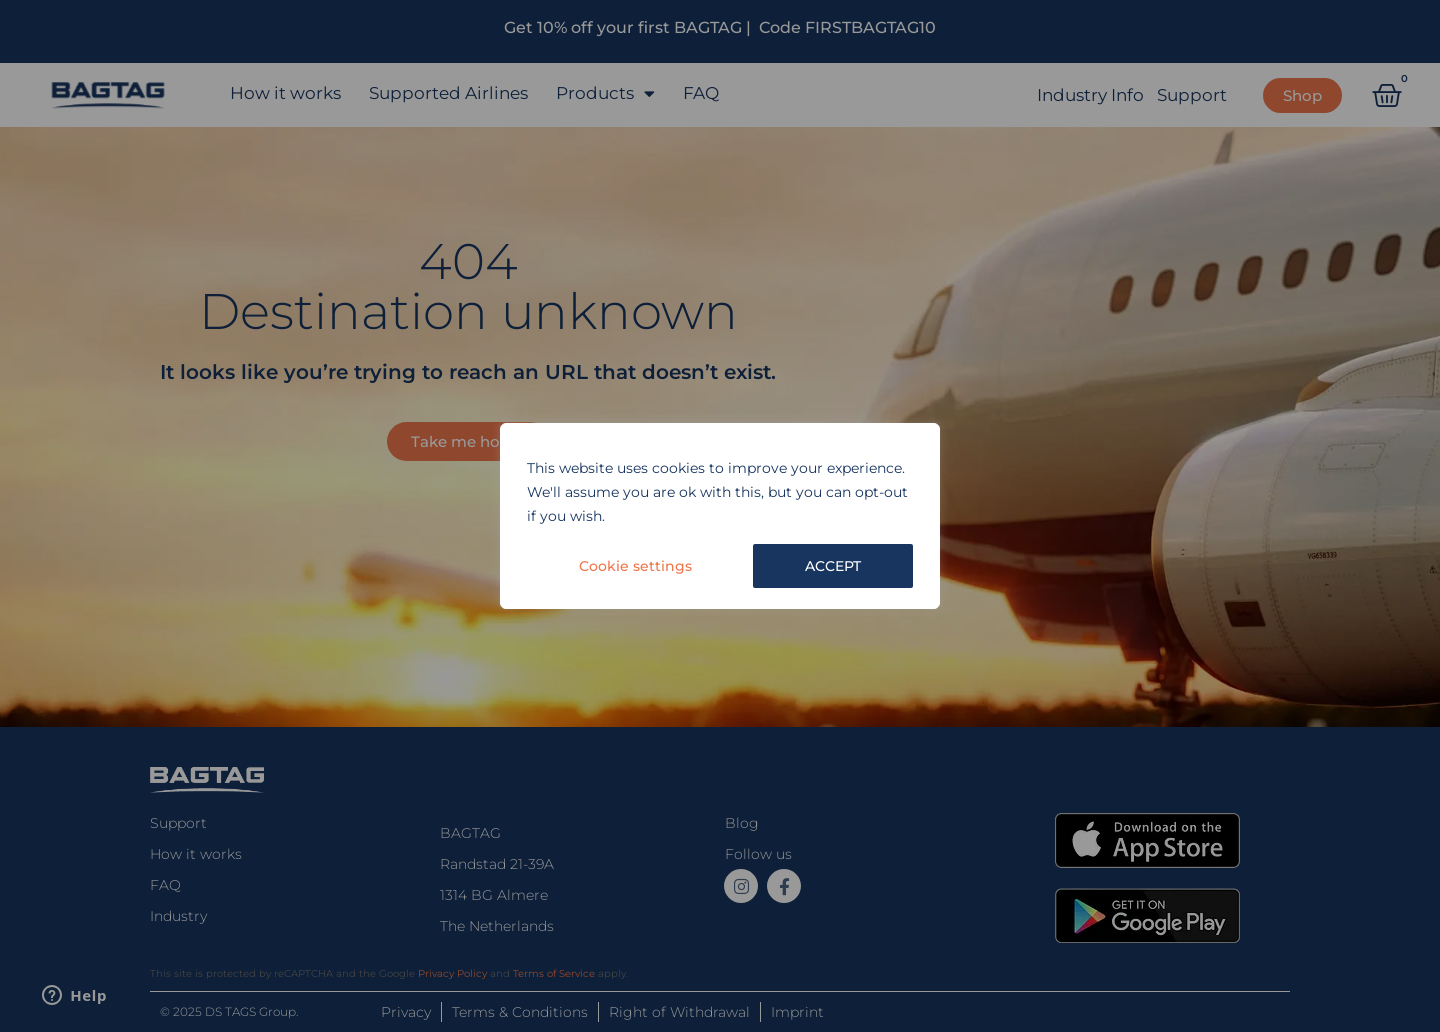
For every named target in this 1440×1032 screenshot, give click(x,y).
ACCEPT (833, 566)
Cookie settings (635, 566)
